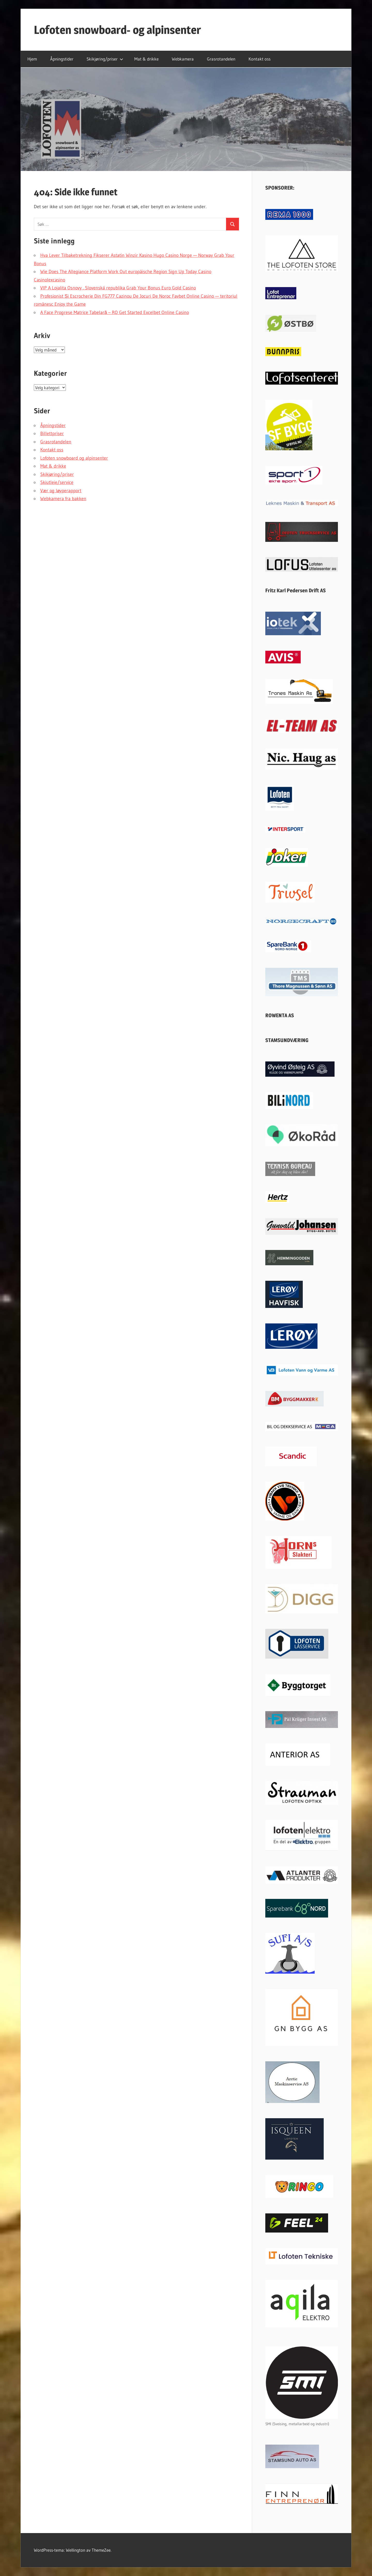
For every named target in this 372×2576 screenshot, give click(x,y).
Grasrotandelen (221, 59)
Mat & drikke (146, 59)
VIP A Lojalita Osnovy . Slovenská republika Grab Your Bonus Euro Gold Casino (118, 288)
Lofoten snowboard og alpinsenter (74, 458)
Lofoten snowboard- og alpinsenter (117, 30)
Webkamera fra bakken (63, 498)
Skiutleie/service (56, 482)
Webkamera (183, 59)
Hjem (32, 59)
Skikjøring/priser (105, 59)
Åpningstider (61, 59)
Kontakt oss (259, 59)
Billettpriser (52, 433)
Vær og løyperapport (60, 490)
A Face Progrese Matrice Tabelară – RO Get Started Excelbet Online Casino (114, 312)
